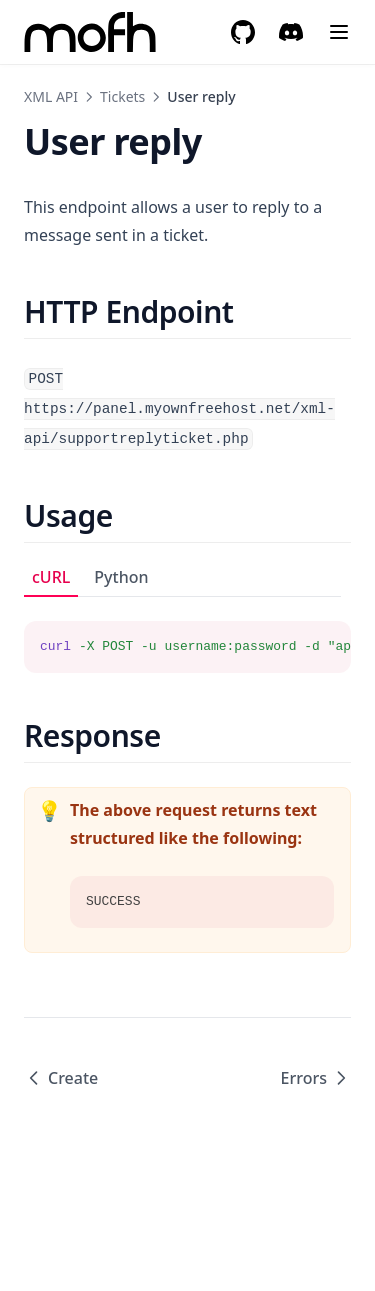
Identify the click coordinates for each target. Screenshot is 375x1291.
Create (61, 1078)
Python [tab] (121, 577)
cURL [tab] (51, 577)
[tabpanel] (187, 635)
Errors (316, 1078)
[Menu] (339, 32)
